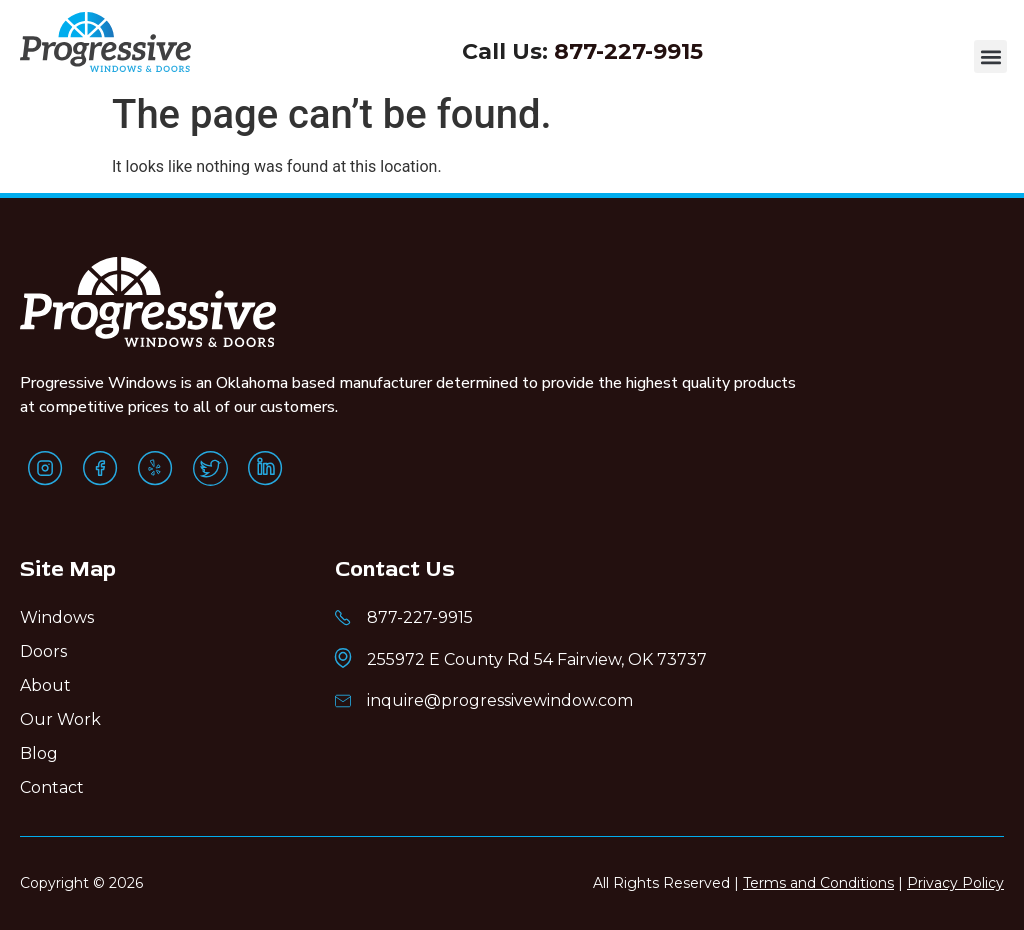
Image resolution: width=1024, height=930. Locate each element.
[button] (990, 56)
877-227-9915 (628, 51)
